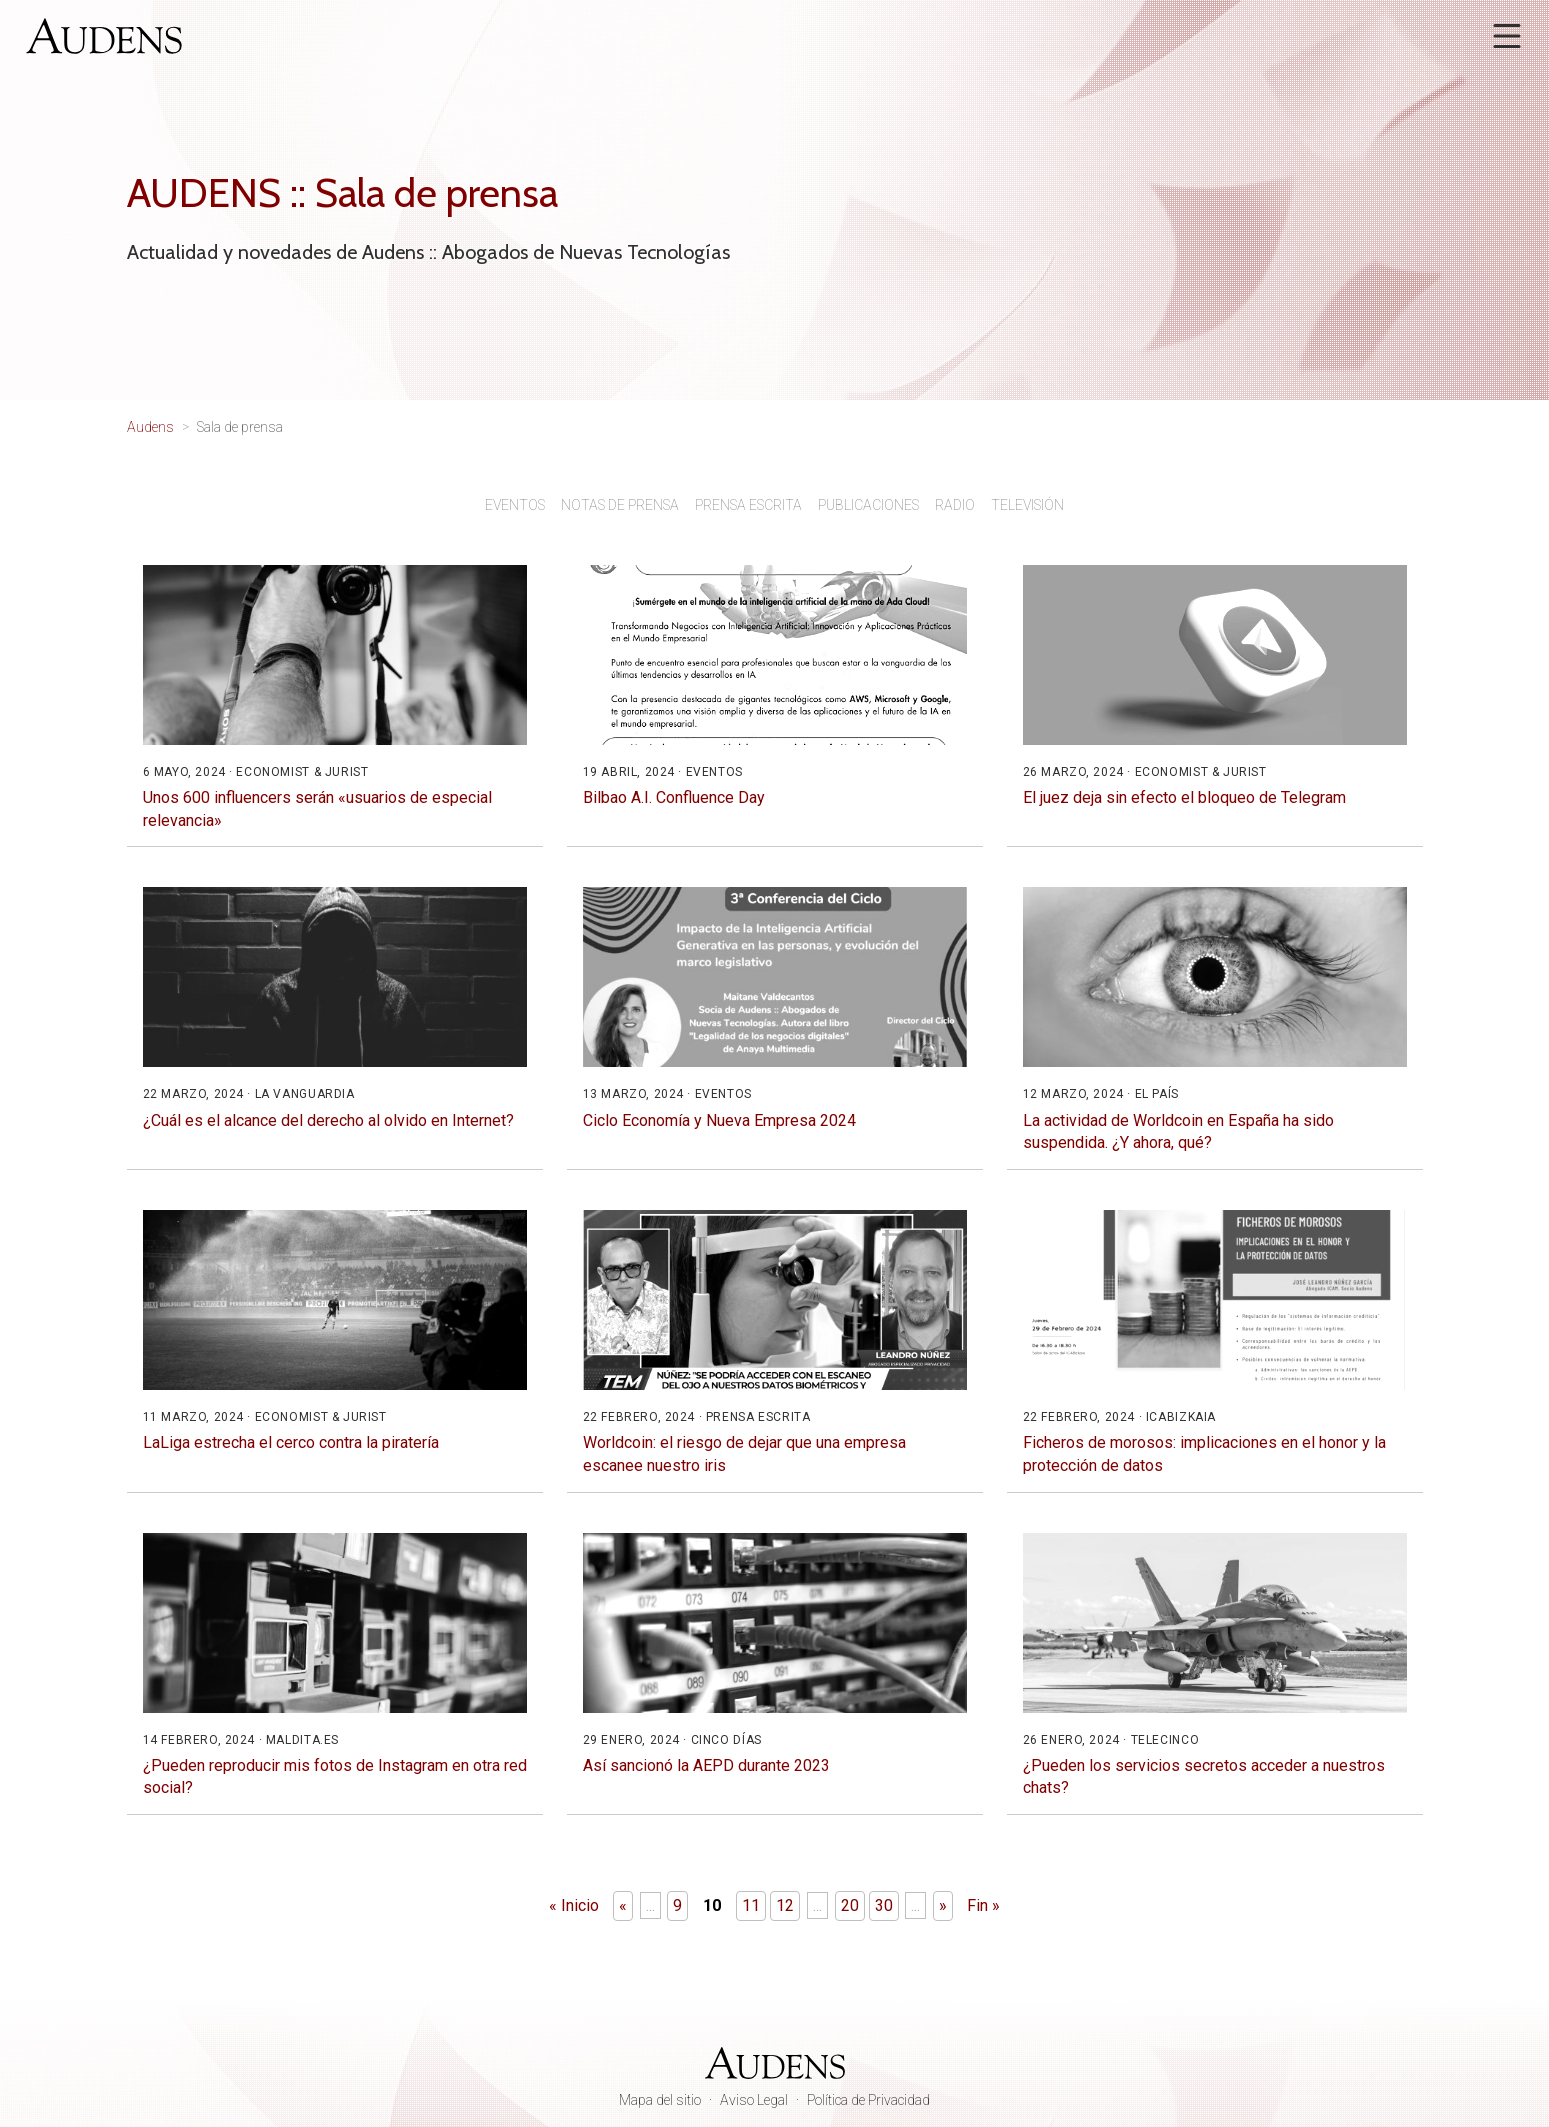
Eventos (515, 505)
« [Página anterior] (623, 1905)
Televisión (1027, 505)
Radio (955, 505)
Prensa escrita (748, 505)
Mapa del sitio (660, 2100)
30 (884, 1905)
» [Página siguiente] (943, 1905)
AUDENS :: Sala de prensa (342, 192)
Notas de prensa (620, 505)
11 (751, 1905)
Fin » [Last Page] (983, 1905)
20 (850, 1905)
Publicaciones (868, 505)
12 (785, 1905)
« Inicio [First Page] (574, 1905)
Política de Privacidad (868, 2100)
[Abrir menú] (1507, 36)
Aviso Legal (754, 2100)
